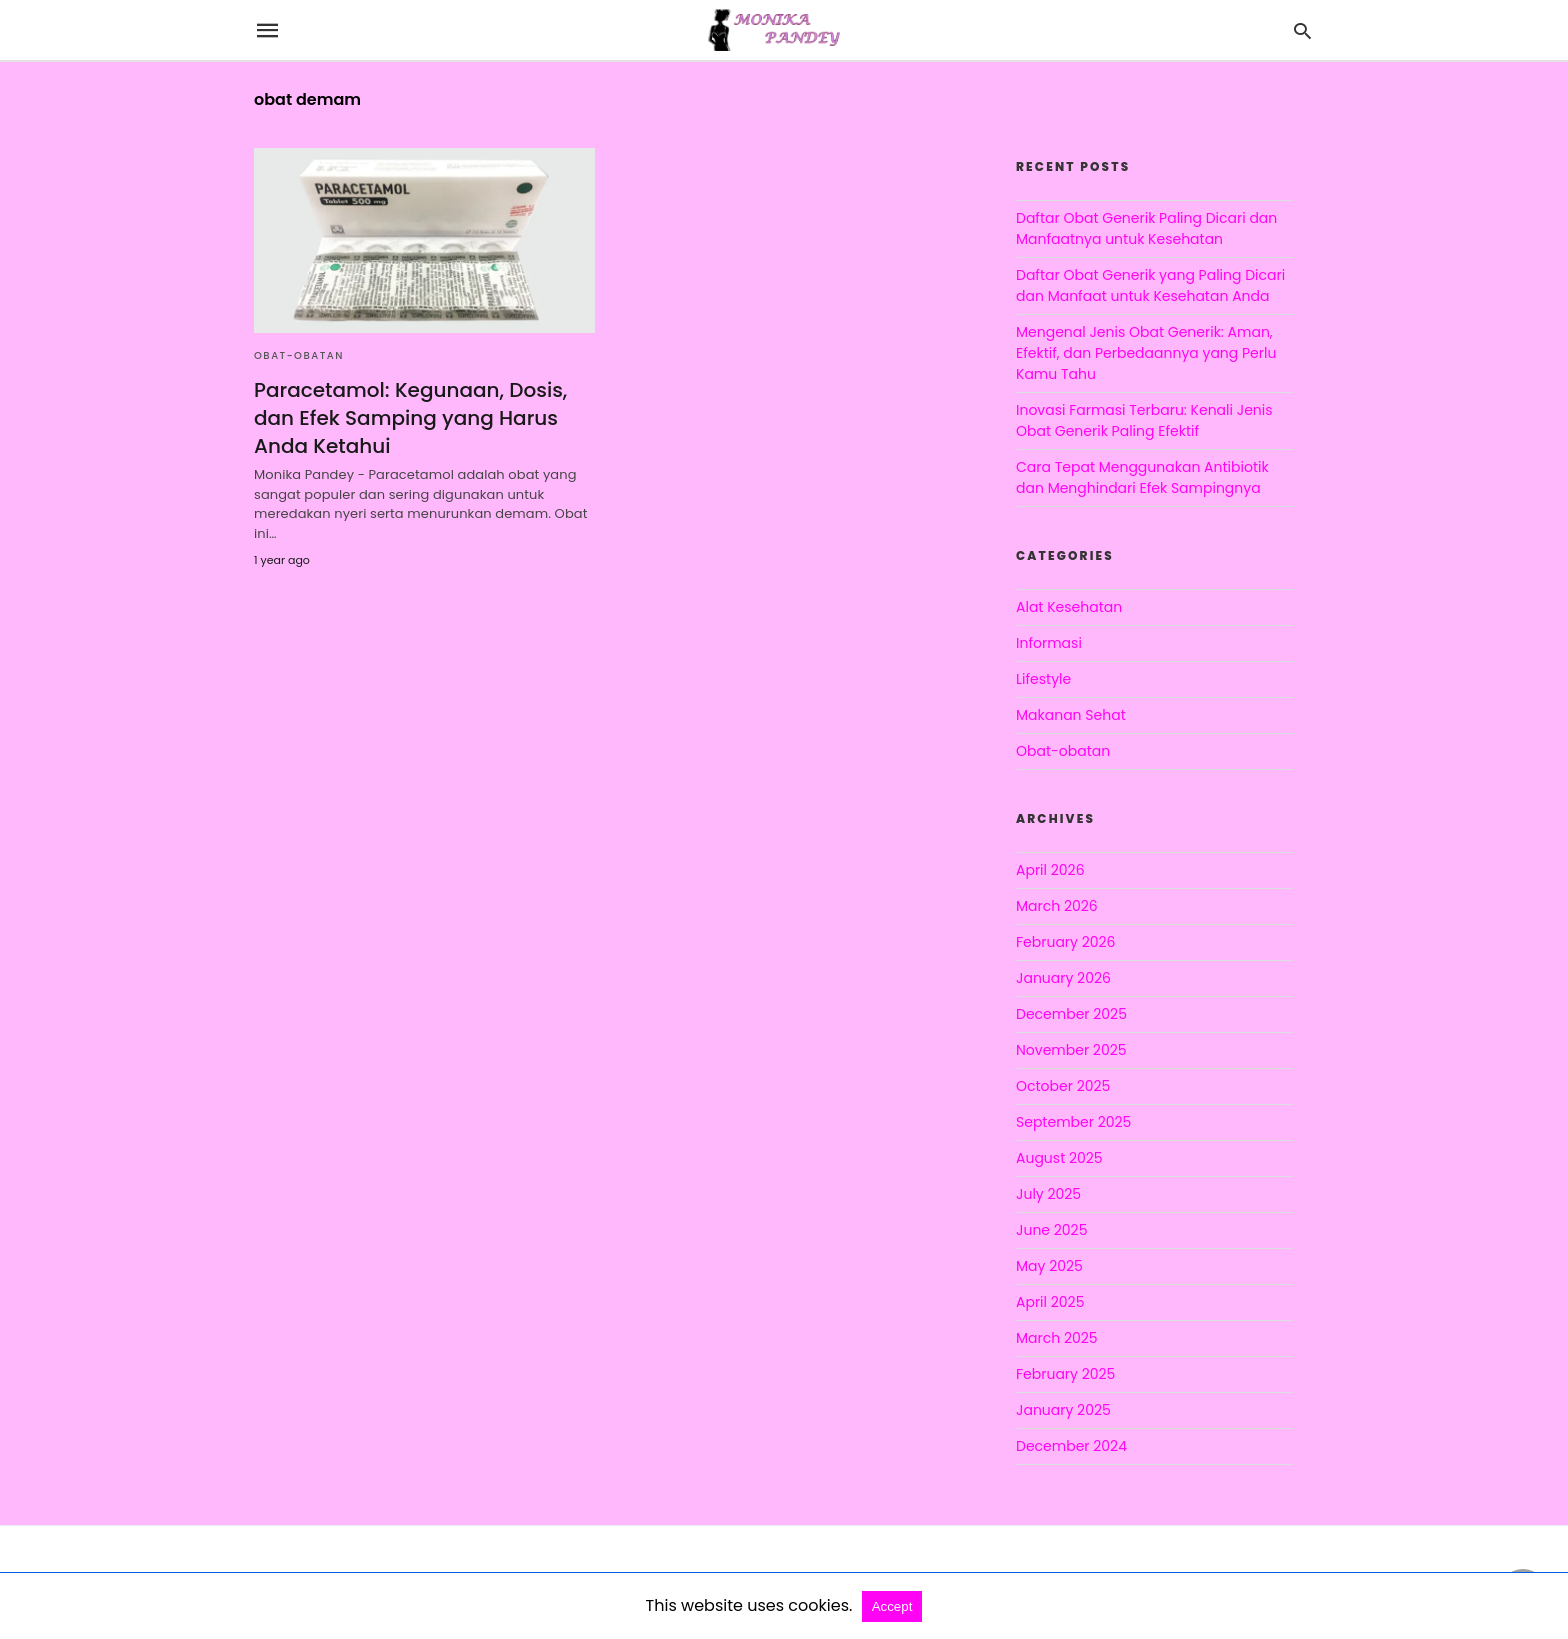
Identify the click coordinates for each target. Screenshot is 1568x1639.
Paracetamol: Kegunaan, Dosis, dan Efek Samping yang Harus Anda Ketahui (410, 418)
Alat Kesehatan (1069, 607)
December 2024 (1071, 1446)
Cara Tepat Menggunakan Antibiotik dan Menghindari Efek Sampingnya (1142, 477)
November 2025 (1071, 1050)
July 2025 (1048, 1194)
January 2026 (1063, 978)
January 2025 (1063, 1410)
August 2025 (1059, 1158)
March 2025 (1057, 1338)
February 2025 (1065, 1374)
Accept (892, 1606)
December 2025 (1071, 1014)
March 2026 (1057, 906)
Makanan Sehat (1071, 715)
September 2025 (1073, 1122)
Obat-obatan (299, 355)
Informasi (1049, 643)
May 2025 (1049, 1266)
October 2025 (1063, 1086)
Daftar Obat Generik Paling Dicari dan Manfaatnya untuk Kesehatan (1146, 228)
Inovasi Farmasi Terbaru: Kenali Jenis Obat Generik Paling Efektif (1144, 420)
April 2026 (1050, 870)
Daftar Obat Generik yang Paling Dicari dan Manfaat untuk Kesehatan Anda (1150, 285)
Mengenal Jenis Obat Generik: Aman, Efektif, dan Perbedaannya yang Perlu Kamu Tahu (1146, 353)
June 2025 (1051, 1230)
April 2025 (1050, 1302)
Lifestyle (1043, 679)
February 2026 (1065, 942)
